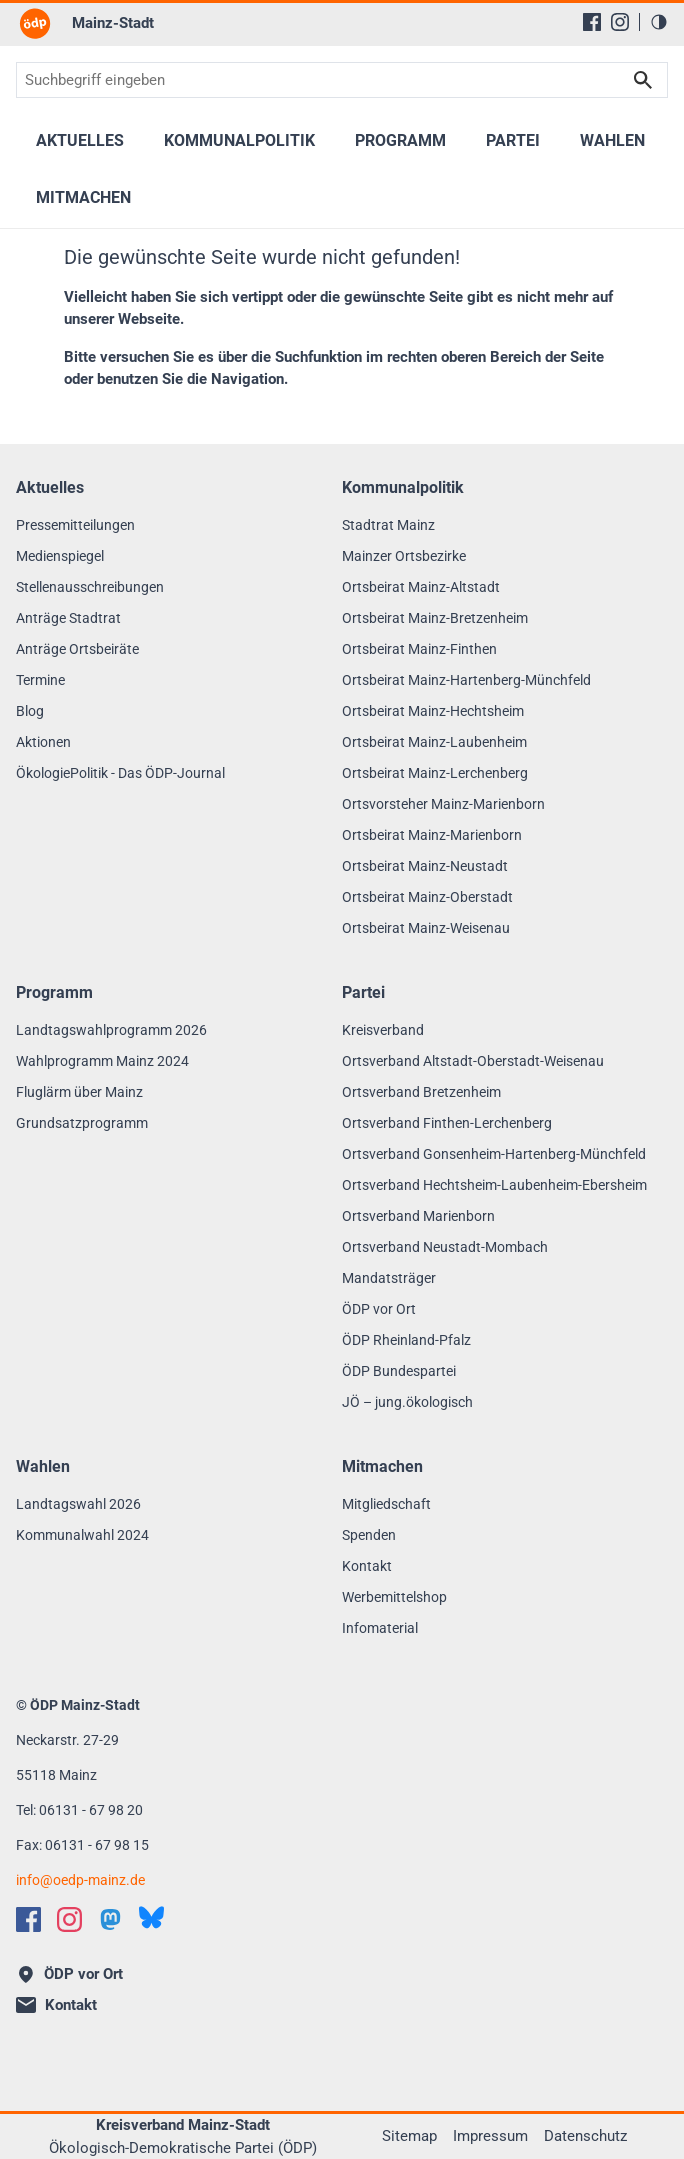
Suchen (643, 80)
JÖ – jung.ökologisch (407, 1402)
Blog (30, 711)
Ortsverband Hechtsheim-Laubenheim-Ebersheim (494, 1185)
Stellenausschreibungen (90, 587)
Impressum (490, 2136)
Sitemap (409, 2136)
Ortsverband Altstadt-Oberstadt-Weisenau (473, 1061)
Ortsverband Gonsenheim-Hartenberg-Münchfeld (494, 1154)
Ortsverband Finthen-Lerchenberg (447, 1123)
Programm (400, 140)
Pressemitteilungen (75, 525)
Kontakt (367, 1566)
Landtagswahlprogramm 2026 (111, 1030)
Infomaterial (380, 1628)
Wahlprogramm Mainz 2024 (102, 1061)
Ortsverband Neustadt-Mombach (445, 1247)
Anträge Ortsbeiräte (77, 649)
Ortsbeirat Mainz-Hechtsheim (433, 711)
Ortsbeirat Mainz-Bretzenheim (435, 618)
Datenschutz (585, 2136)
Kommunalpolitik (239, 140)
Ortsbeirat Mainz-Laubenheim (434, 742)
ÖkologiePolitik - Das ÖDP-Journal (120, 773)
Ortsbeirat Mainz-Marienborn (432, 835)
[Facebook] (592, 22)
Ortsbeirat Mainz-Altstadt (421, 587)
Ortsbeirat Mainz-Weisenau (426, 928)
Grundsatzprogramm (82, 1123)
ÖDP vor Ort (379, 1309)
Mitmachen (83, 197)
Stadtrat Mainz (388, 525)
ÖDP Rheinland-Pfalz (406, 1340)
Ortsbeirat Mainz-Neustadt (425, 866)
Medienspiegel (60, 556)
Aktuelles (80, 140)
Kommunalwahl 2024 (82, 1535)
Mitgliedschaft (386, 1504)
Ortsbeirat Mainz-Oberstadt (427, 897)
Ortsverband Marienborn (418, 1216)
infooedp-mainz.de (80, 1880)
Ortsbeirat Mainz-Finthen (419, 649)
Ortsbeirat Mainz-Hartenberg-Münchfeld (466, 680)
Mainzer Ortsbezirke (404, 556)
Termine (40, 680)
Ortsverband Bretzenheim (421, 1092)
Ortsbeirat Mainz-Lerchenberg (435, 773)
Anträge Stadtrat (68, 618)
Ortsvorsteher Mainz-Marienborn (443, 804)
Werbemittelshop (394, 1597)
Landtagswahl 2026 (78, 1504)
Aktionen (43, 742)
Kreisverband (383, 1030)
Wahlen (612, 140)
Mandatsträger (389, 1278)
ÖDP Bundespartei (399, 1371)
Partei (513, 140)
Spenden (369, 1535)
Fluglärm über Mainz (79, 1092)
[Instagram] (620, 22)
